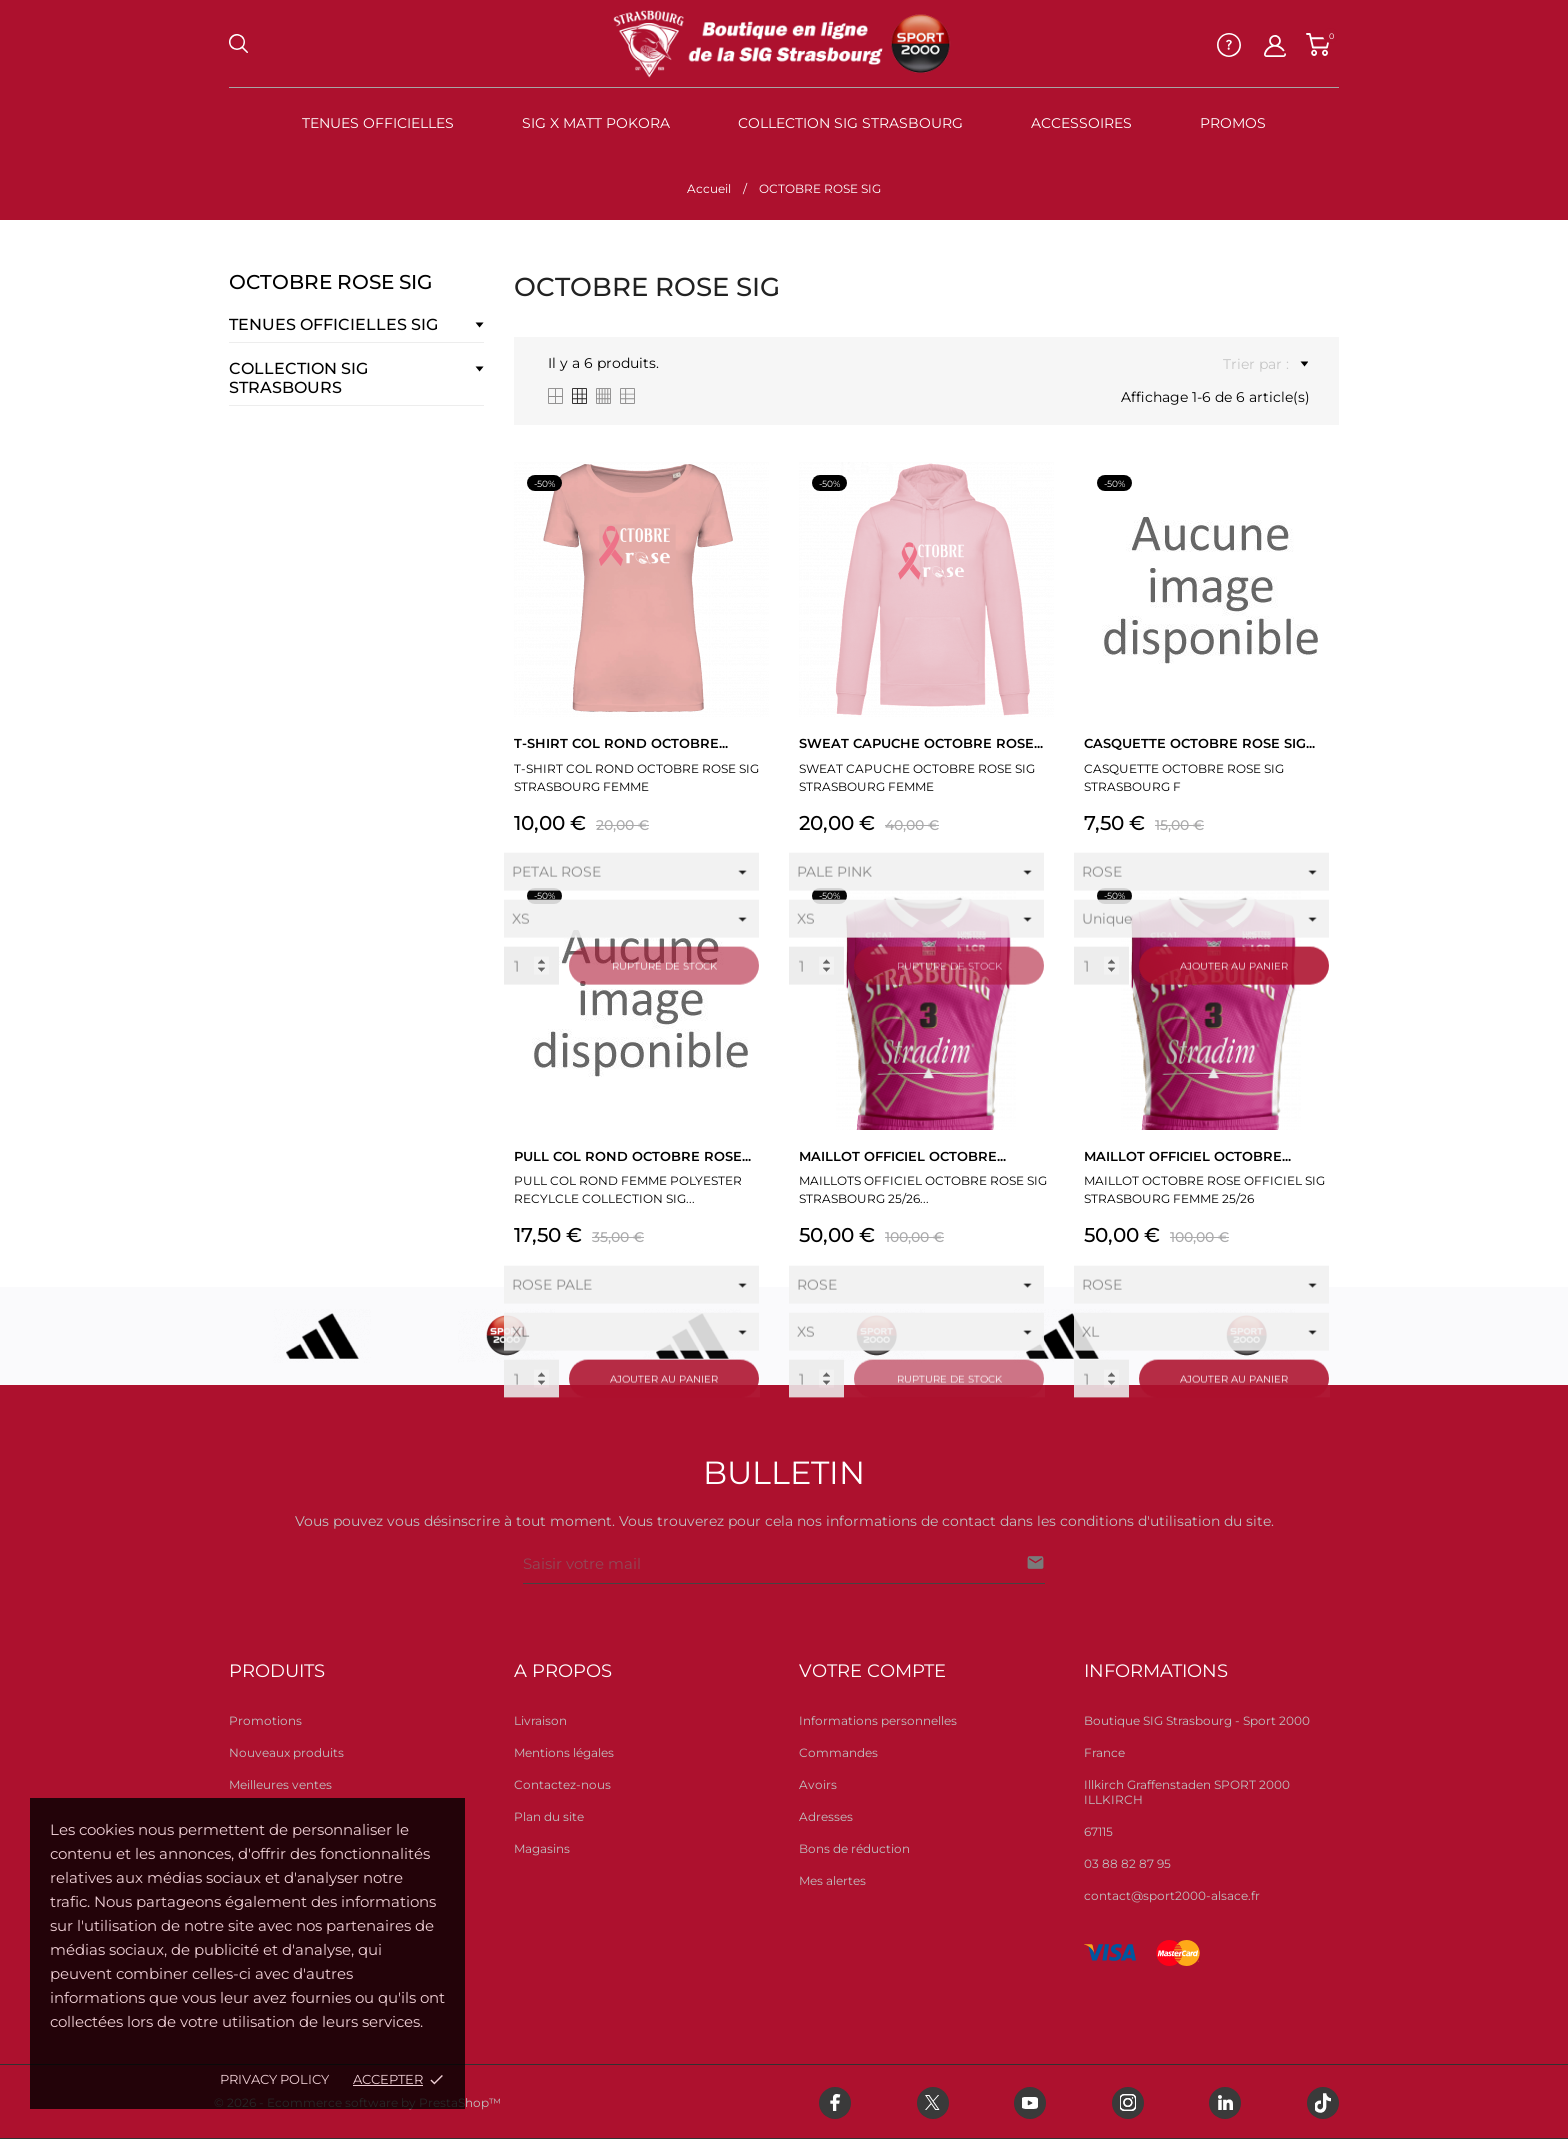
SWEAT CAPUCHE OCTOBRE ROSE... (921, 743)
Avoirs (818, 1784)
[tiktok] (1323, 2103)
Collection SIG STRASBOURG (850, 123)
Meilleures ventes (280, 1784)
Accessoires (1081, 123)
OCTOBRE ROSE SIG (330, 282)
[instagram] (1128, 2102)
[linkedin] (1225, 2102)
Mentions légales (564, 1752)
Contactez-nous (562, 1784)
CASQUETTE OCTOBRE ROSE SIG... (1199, 743)
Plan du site (549, 1816)
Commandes (838, 1752)
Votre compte (872, 1671)
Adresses (826, 1816)
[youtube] (1030, 2103)
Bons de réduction (854, 1848)
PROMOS (1233, 123)
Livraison (540, 1720)
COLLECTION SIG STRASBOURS (298, 378)
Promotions (265, 1720)
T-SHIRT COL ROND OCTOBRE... (621, 743)
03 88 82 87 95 (1127, 1863)
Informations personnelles (878, 1720)
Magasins (542, 1848)
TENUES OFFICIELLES (378, 123)
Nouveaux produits (286, 1752)
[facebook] (835, 2102)
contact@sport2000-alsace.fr (1172, 1895)
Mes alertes (832, 1880)
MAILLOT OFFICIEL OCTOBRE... (902, 1156)
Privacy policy (274, 2079)
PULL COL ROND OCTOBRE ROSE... (632, 1156)
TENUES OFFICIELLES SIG (333, 324)
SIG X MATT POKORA (596, 123)
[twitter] (933, 2102)
